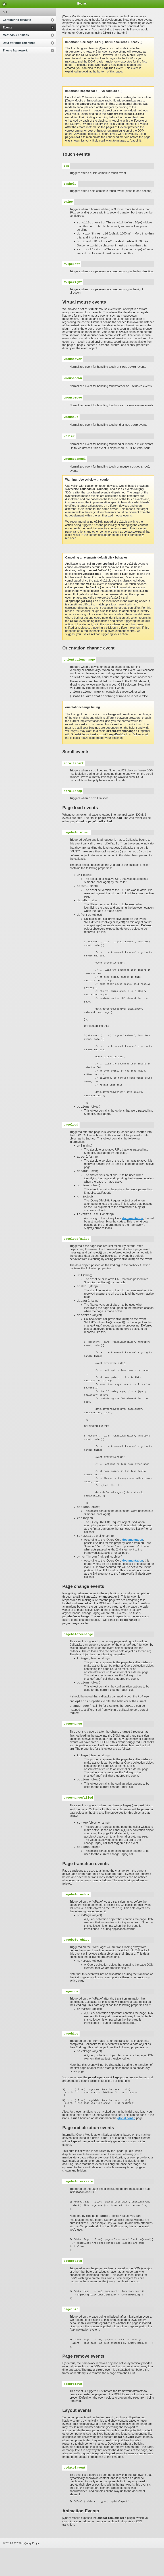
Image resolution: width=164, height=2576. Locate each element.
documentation (132, 1235)
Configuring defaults (17, 19)
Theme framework (15, 50)
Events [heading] (82, 3)
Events (7, 27)
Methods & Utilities (16, 35)
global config (126, 2142)
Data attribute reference (19, 42)
